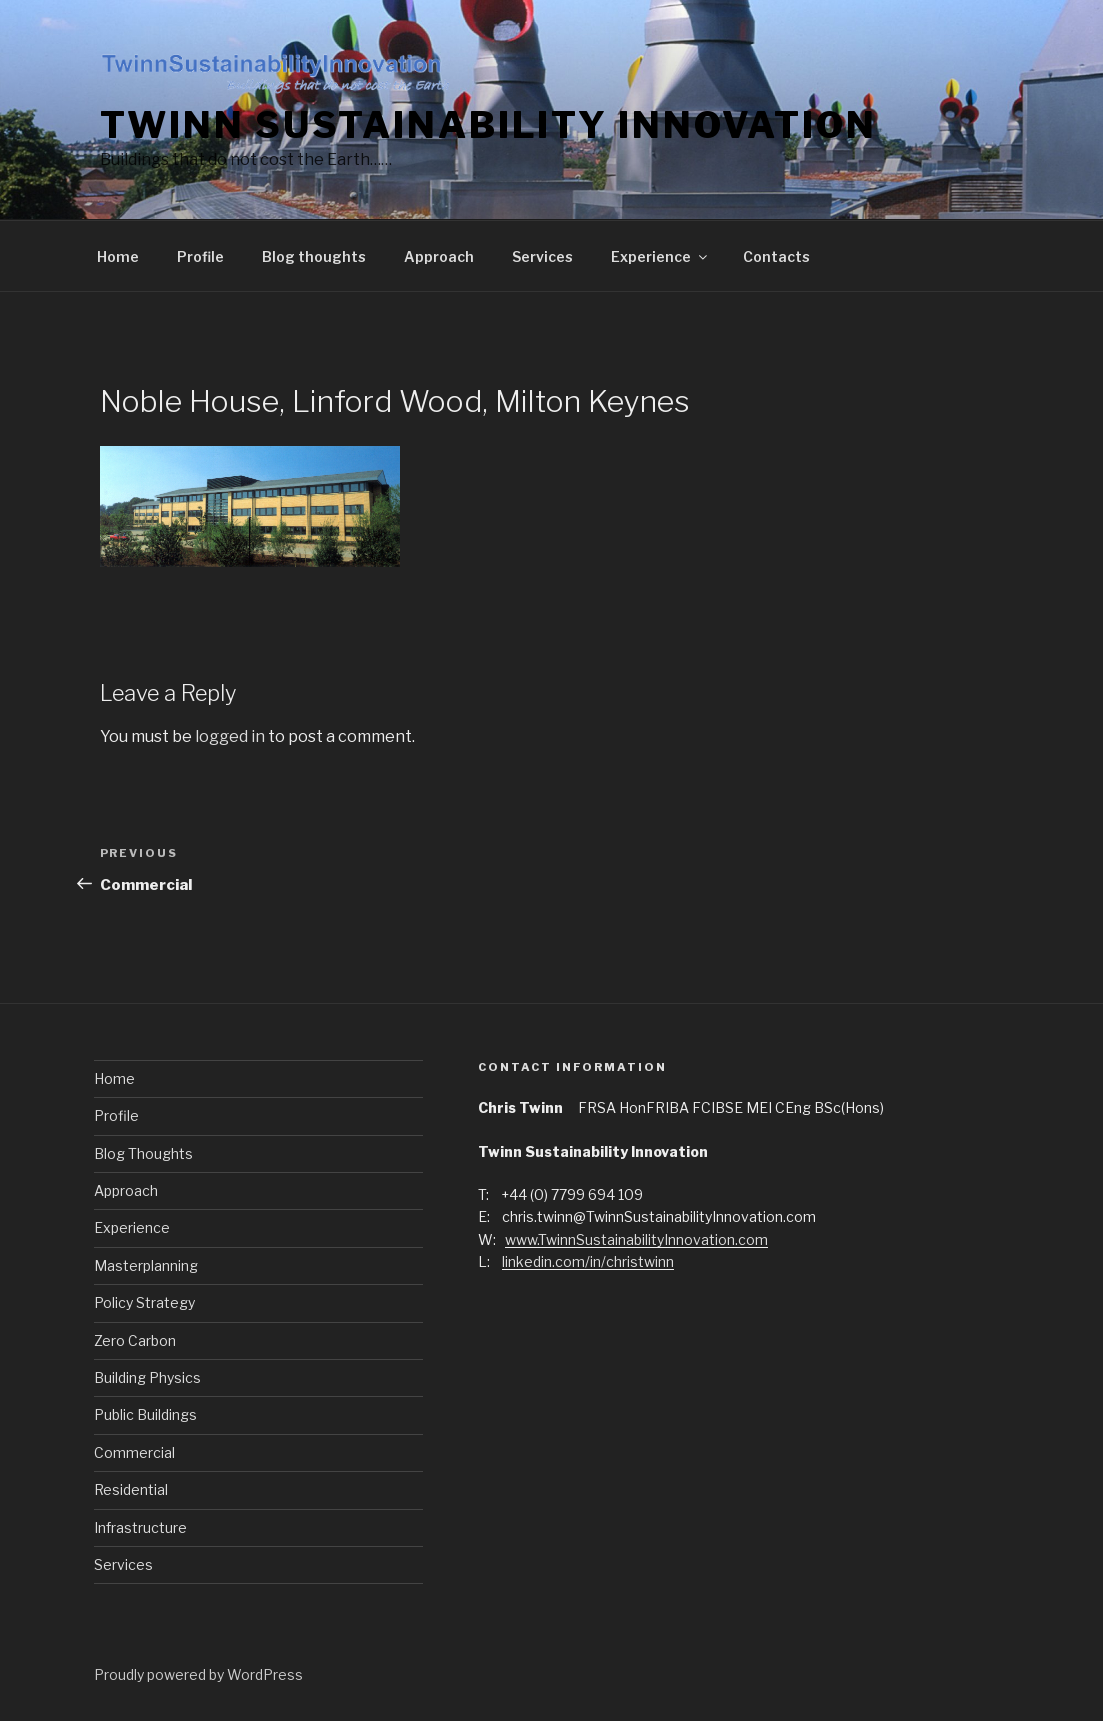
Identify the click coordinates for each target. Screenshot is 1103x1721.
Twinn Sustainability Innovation (488, 125)
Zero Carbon (135, 1340)
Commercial (134, 1452)
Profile (200, 256)
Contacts (776, 256)
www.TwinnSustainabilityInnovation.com (636, 1239)
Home (118, 256)
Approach (439, 256)
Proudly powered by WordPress (198, 1674)
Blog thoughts (314, 256)
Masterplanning (146, 1265)
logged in (230, 736)
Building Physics (147, 1377)
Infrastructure (140, 1527)
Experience (660, 256)
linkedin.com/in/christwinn (588, 1261)
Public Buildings (145, 1414)
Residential (131, 1489)
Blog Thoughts (143, 1153)
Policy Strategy (144, 1302)
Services (542, 256)
